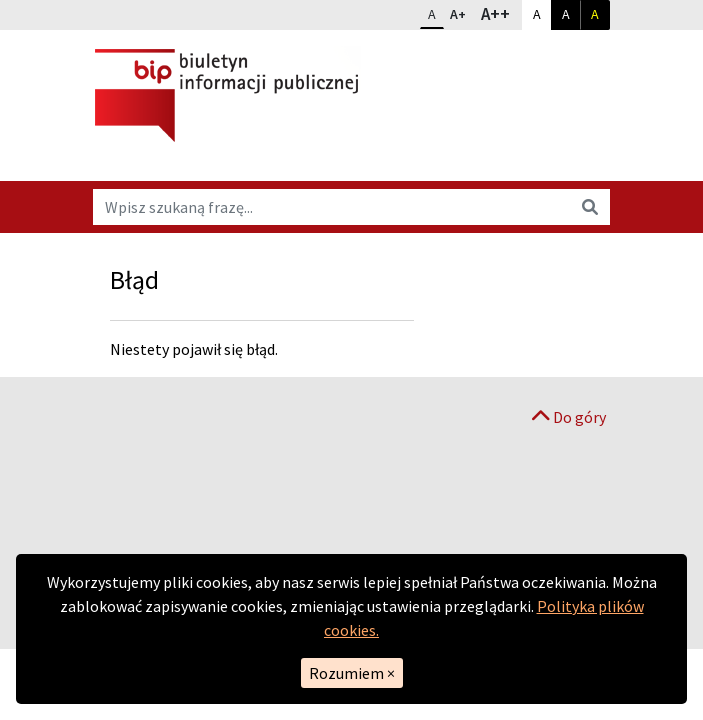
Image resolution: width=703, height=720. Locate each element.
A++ (500, 13)
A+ (462, 12)
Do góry (569, 417)
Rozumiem (352, 673)
